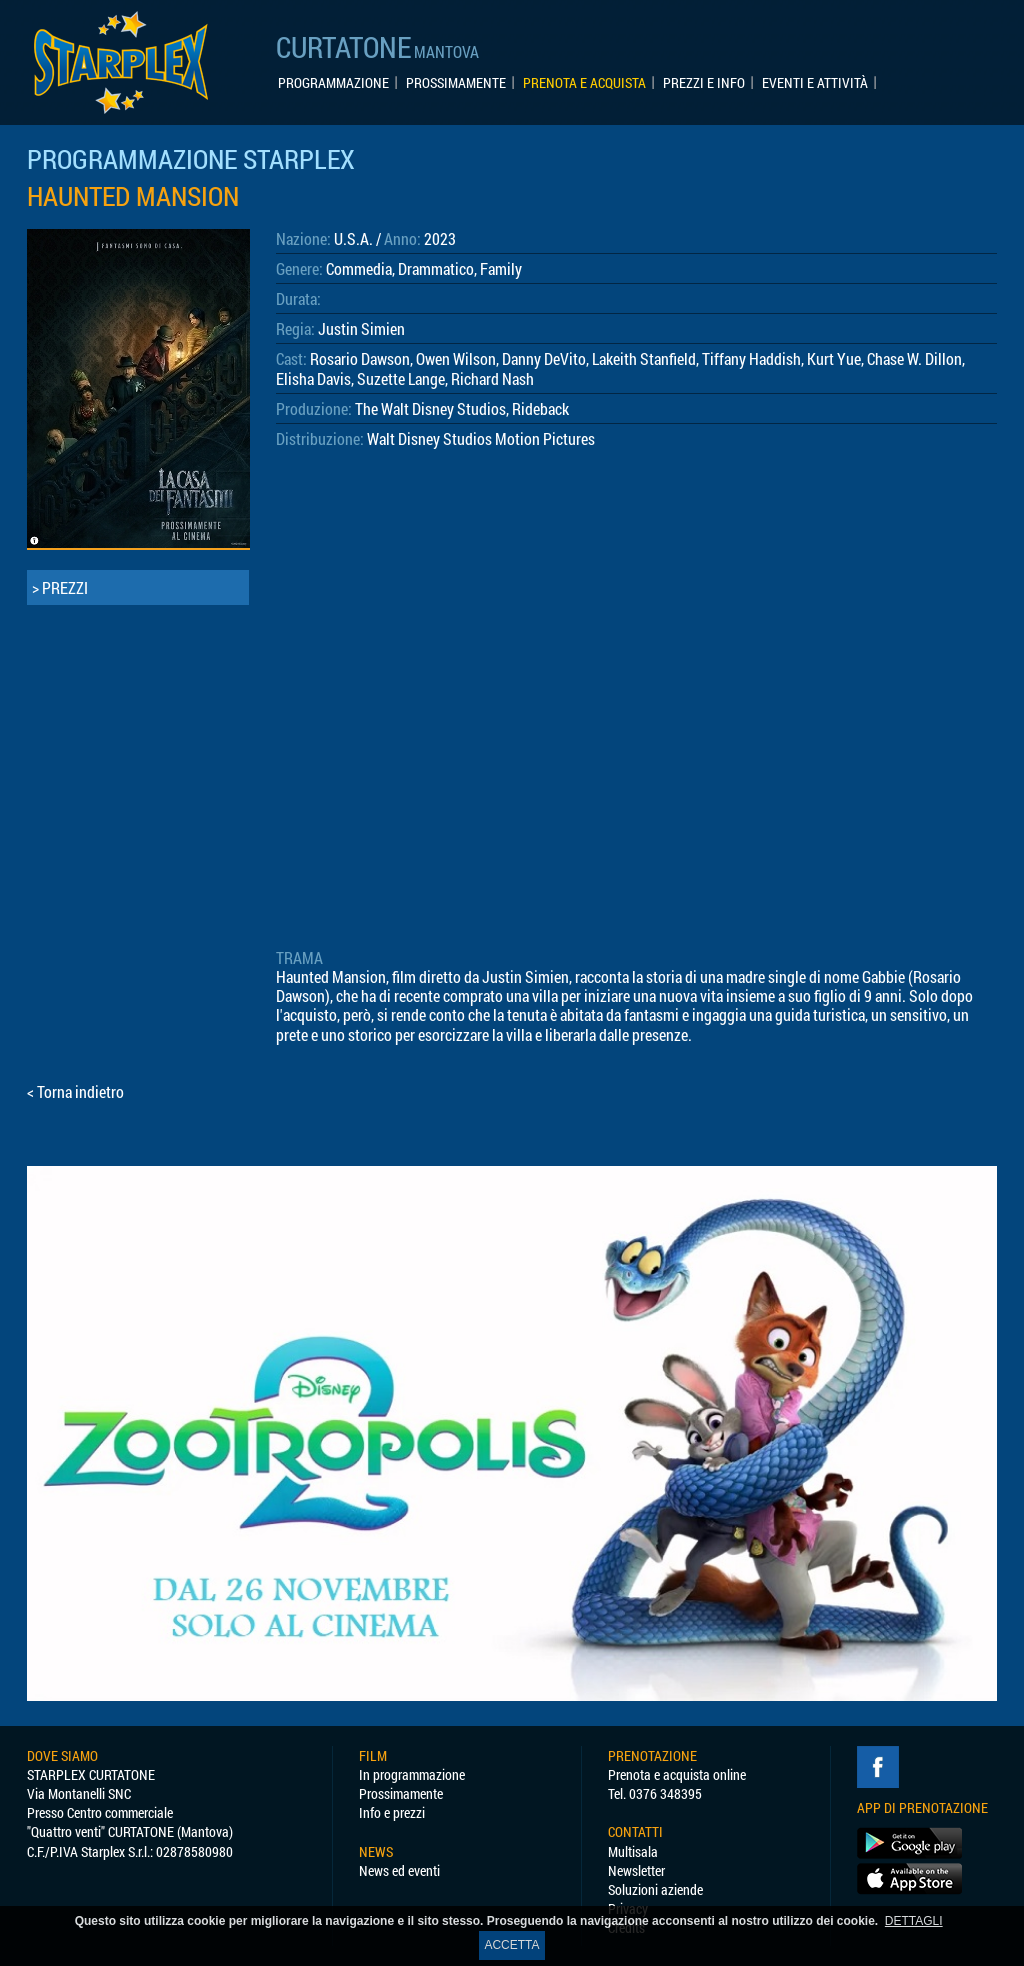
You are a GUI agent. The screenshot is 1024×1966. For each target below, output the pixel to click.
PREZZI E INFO (704, 83)
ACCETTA (511, 1945)
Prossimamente (401, 1793)
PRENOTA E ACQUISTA (584, 83)
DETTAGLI (914, 1921)
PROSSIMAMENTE (456, 83)
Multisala (633, 1851)
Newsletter (636, 1870)
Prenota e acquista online (677, 1774)
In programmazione (412, 1774)
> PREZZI (60, 587)
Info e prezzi (392, 1812)
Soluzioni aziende (655, 1889)
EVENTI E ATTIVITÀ (815, 83)
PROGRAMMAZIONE (333, 83)
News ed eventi (399, 1870)
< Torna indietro (75, 1091)
